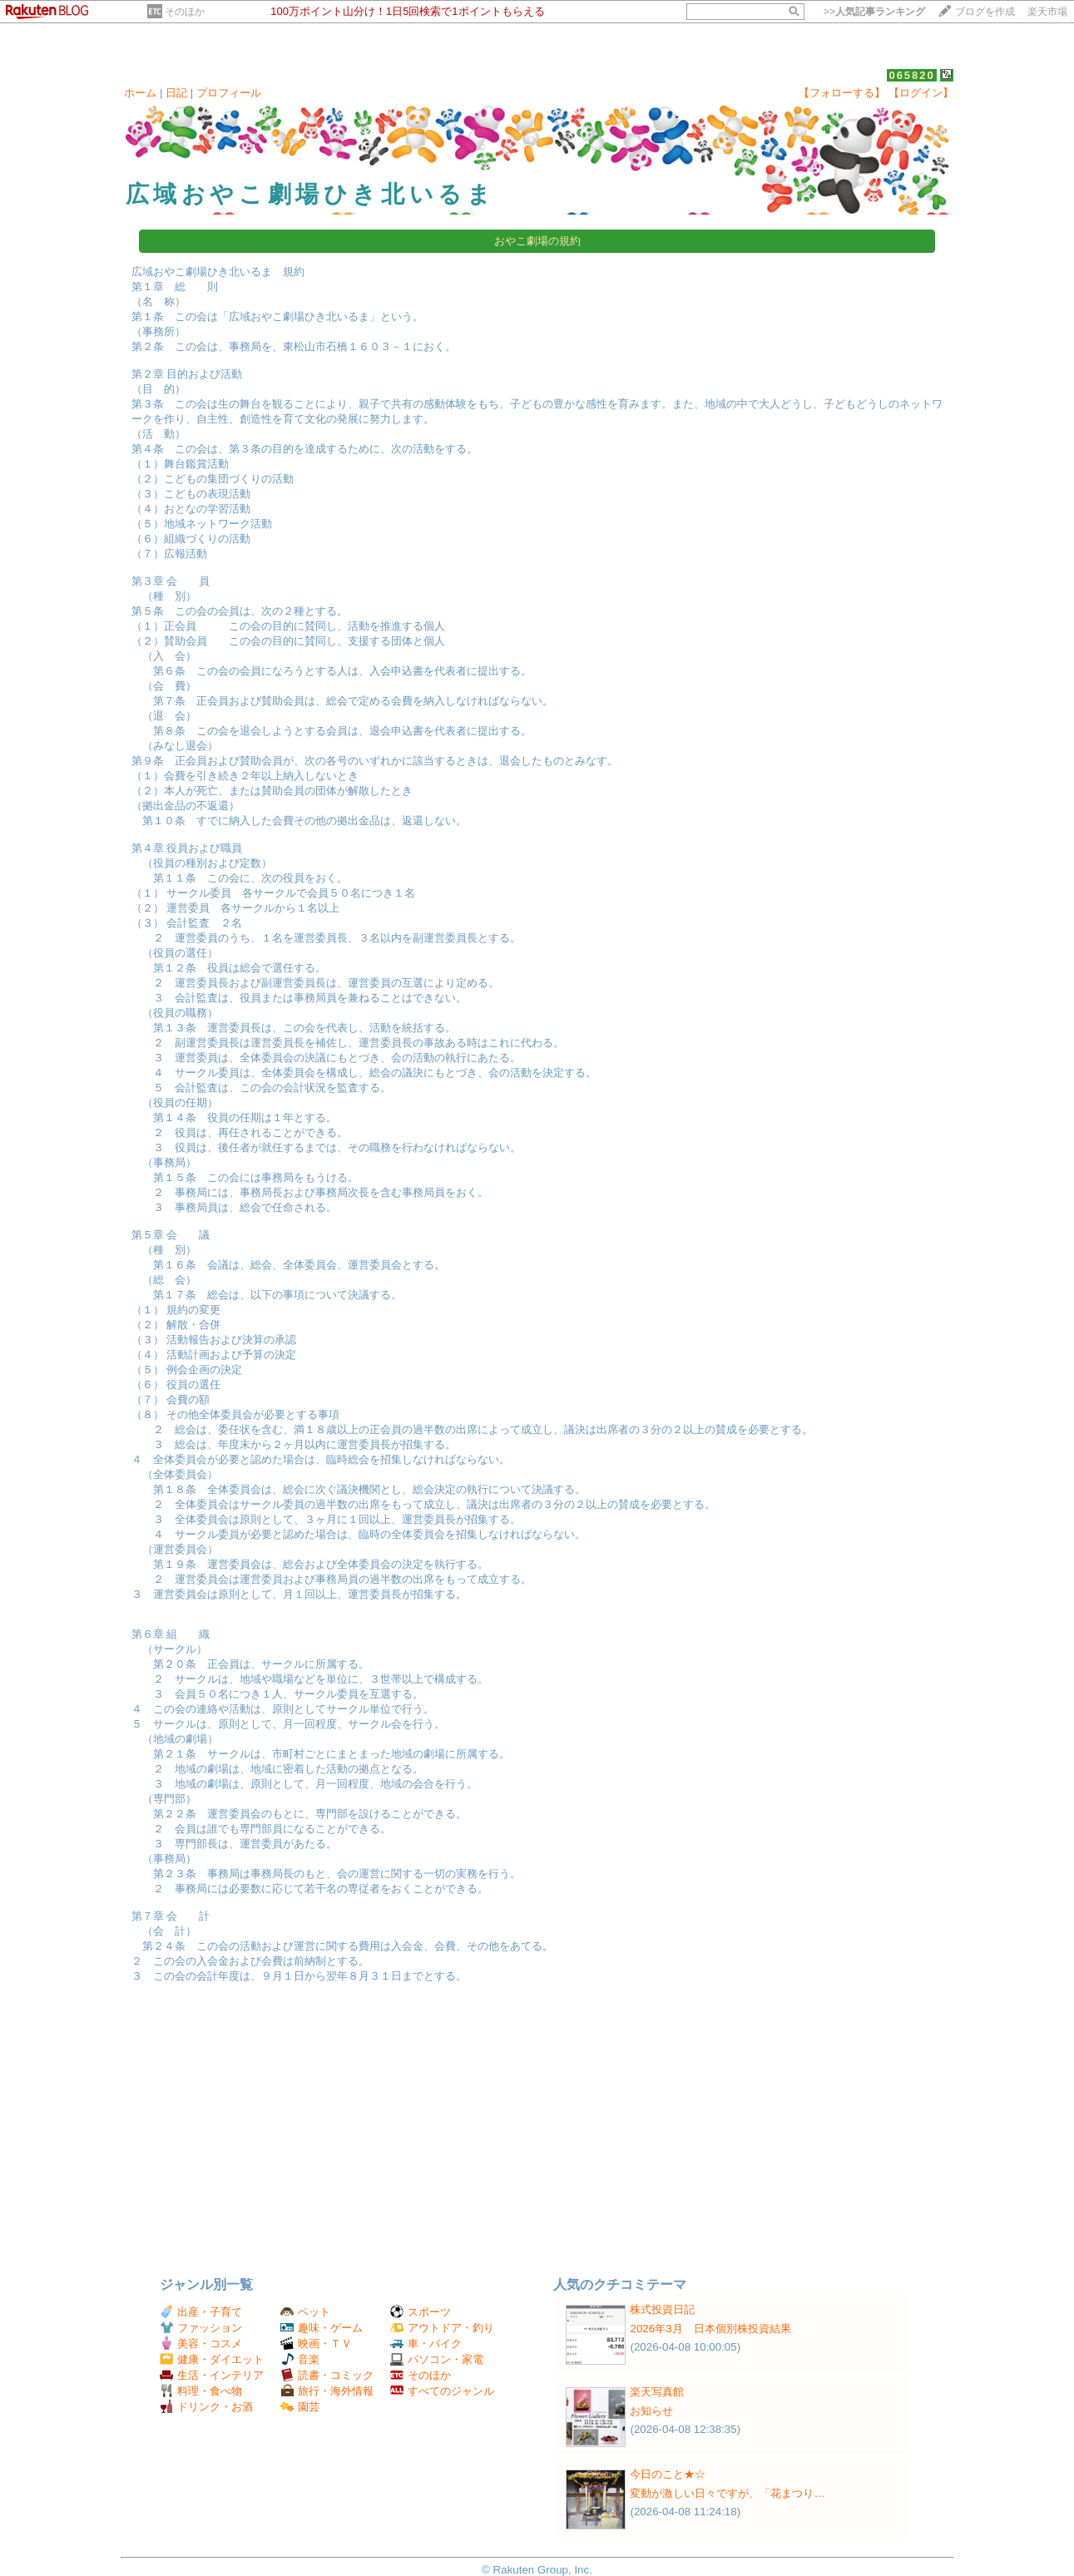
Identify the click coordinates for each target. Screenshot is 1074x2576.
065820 (911, 75)
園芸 (299, 2406)
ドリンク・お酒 (206, 2406)
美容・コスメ (201, 2343)
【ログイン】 (920, 93)
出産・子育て (201, 2312)
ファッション (201, 2327)
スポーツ (420, 2312)
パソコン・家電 (436, 2359)
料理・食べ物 (201, 2391)
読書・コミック (327, 2375)
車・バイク (426, 2343)
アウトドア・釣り (442, 2327)
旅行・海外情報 (327, 2391)
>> (874, 11)
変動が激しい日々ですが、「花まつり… (727, 2493)
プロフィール (228, 93)
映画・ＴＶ (316, 2343)
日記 (176, 93)
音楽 (299, 2359)
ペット (305, 2312)
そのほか (185, 11)
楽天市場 (1047, 11)
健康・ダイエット (212, 2359)
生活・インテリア (212, 2375)
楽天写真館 (657, 2392)
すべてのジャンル (442, 2391)
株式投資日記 (662, 2309)
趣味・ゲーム (321, 2327)
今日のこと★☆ (667, 2474)
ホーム (140, 93)
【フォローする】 (842, 93)
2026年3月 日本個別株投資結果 (710, 2328)
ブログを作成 (985, 11)
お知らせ (651, 2411)
